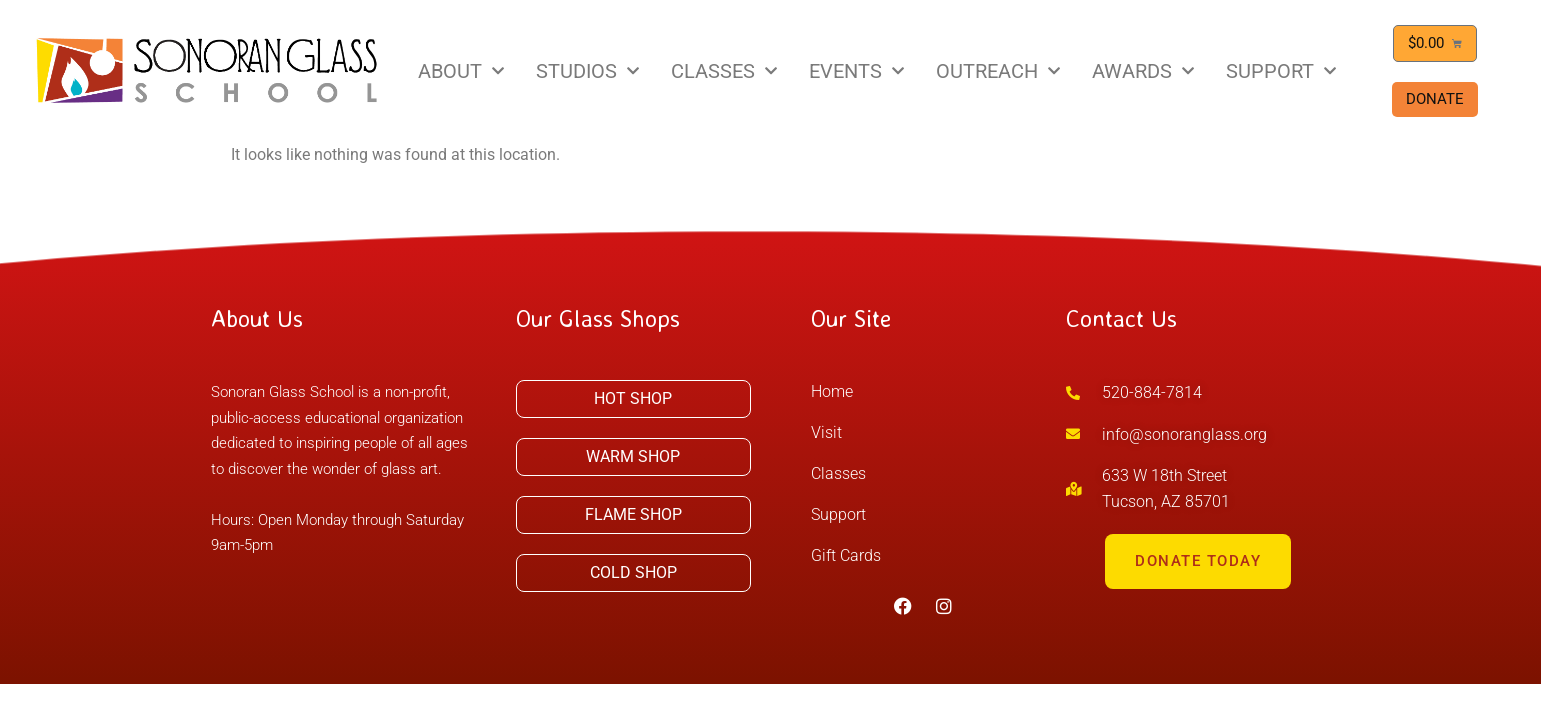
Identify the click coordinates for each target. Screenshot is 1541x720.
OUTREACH (998, 71)
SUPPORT (1281, 71)
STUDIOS (587, 71)
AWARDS (1143, 71)
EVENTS (856, 71)
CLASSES (724, 71)
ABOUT (461, 71)
